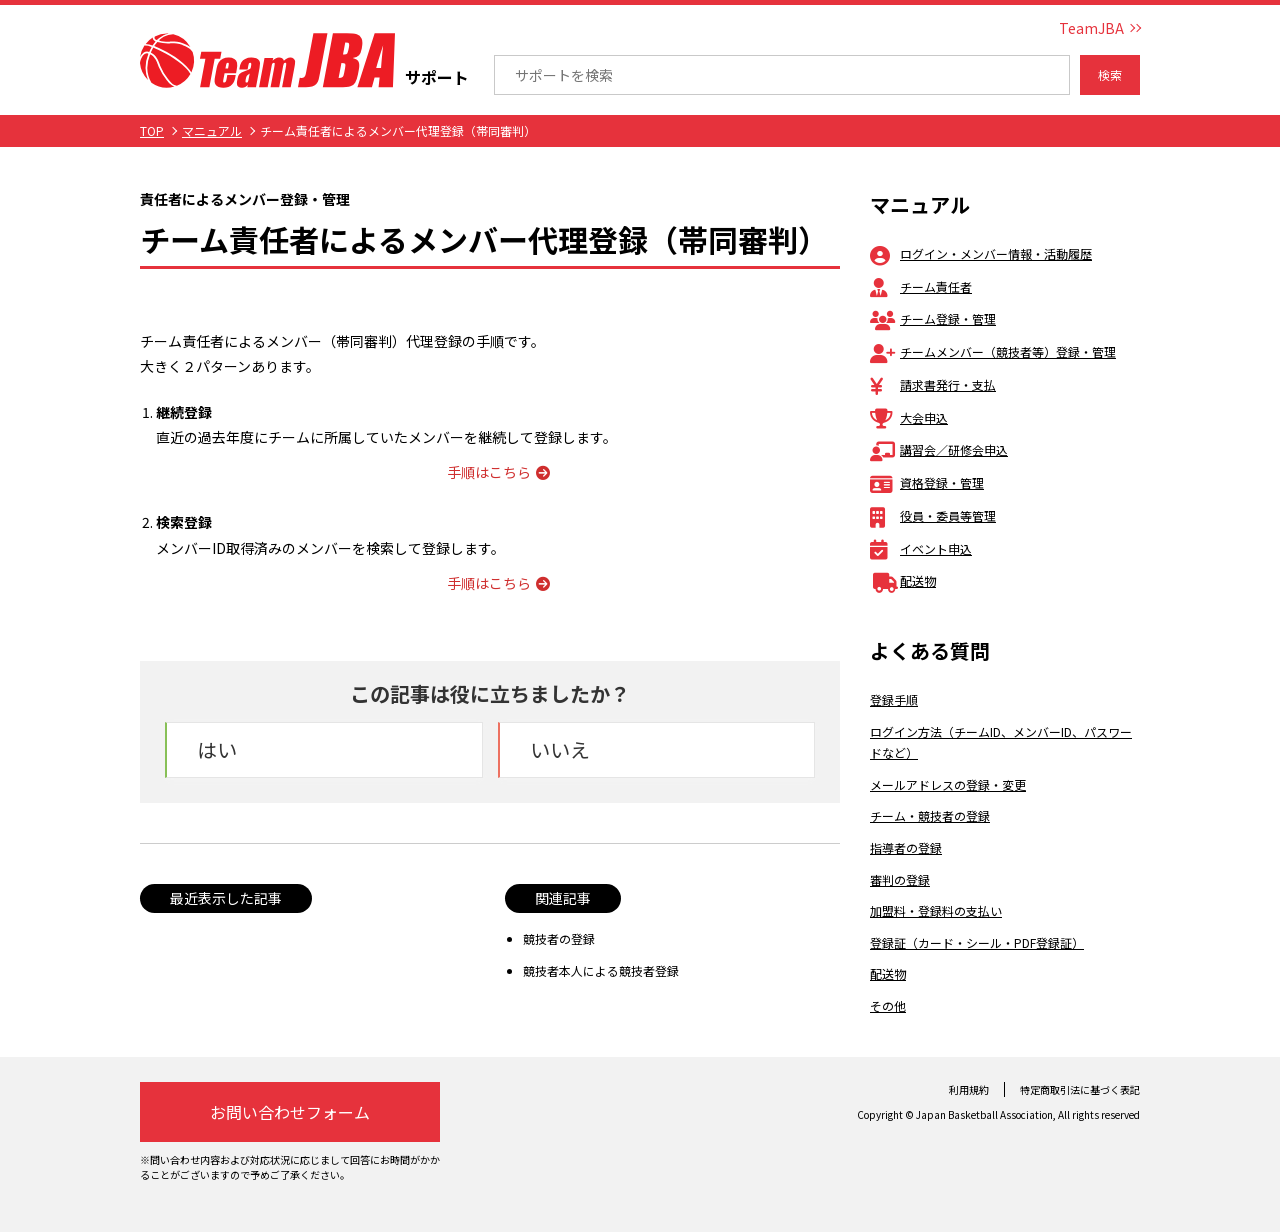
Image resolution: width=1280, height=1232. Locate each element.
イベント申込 (921, 548)
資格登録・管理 (927, 482)
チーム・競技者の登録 (930, 815)
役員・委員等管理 (933, 515)
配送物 (903, 580)
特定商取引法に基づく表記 (1080, 1089)
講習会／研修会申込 (939, 449)
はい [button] (217, 749)
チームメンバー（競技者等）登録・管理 (993, 351)
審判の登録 (900, 879)
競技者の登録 (559, 938)
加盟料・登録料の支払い (936, 910)
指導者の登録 (906, 847)
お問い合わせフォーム (290, 1112)
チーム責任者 (921, 286)
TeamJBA (1091, 28)
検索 (1110, 74)
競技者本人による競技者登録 (601, 970)
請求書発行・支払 (933, 384)
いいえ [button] (560, 749)
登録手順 (894, 699)
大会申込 (909, 417)
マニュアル (212, 130)
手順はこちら (498, 472)
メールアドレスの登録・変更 (948, 784)
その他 (888, 1005)
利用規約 (969, 1089)
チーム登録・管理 (933, 318)
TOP (152, 130)
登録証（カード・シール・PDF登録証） (977, 942)
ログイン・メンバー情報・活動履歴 (981, 253)
